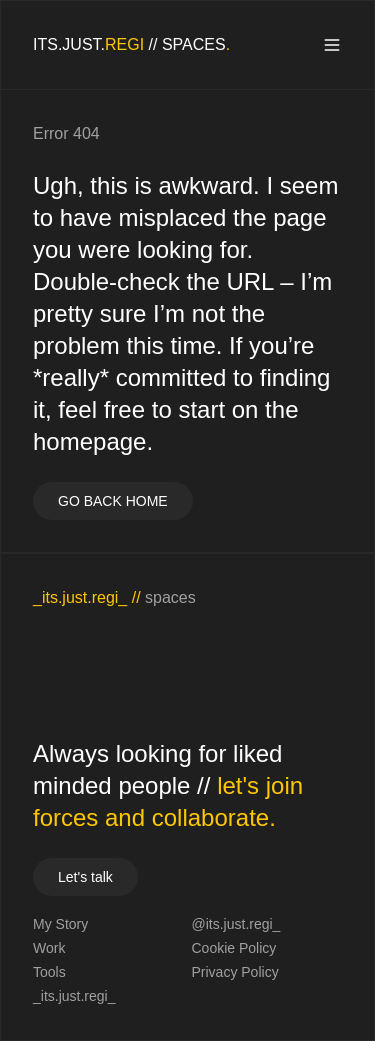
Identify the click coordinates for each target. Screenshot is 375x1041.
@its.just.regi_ (236, 924)
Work (49, 948)
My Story (60, 924)
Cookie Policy (234, 948)
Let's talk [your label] (85, 877)
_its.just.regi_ (74, 996)
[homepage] (131, 45)
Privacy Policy (235, 972)
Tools (49, 972)
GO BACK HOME (113, 501)
